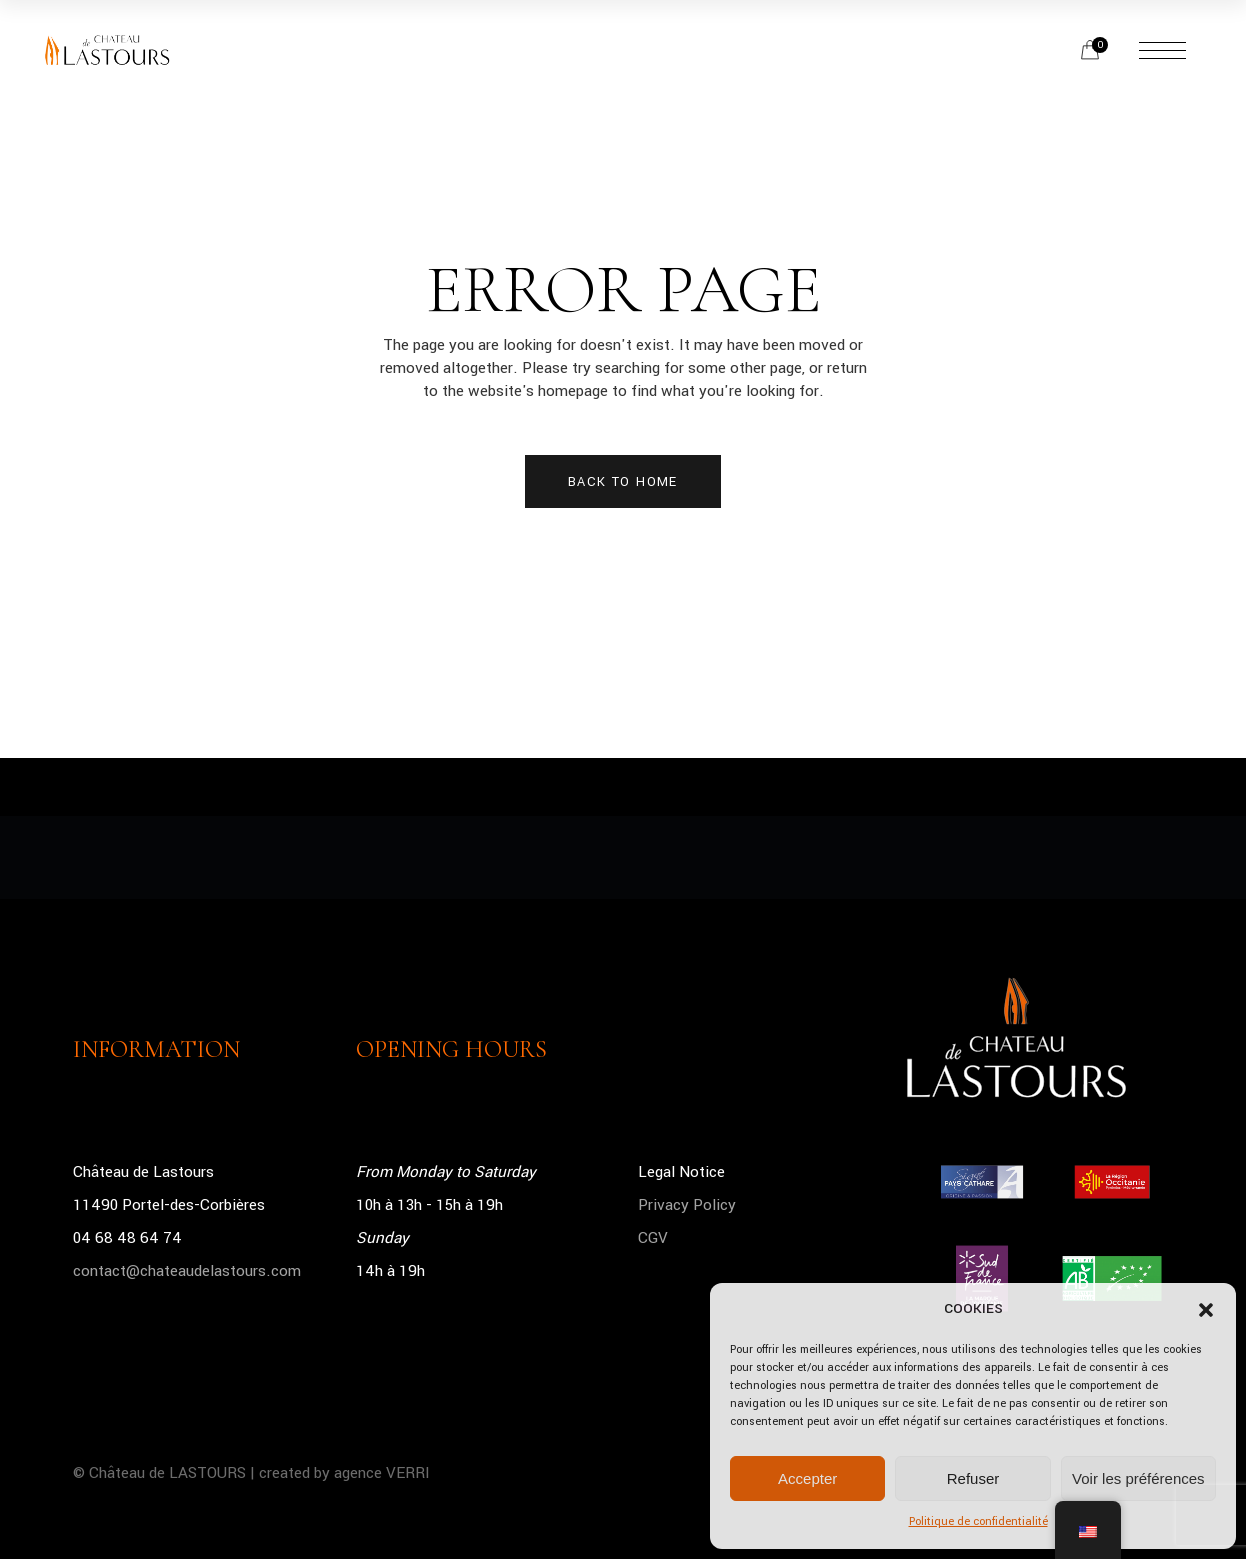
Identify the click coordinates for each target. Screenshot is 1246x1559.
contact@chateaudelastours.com (187, 1271)
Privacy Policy (687, 1205)
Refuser (973, 1478)
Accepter (807, 1478)
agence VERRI (382, 1473)
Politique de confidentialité (978, 1521)
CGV (653, 1238)
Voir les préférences (1138, 1478)
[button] (1206, 1310)
